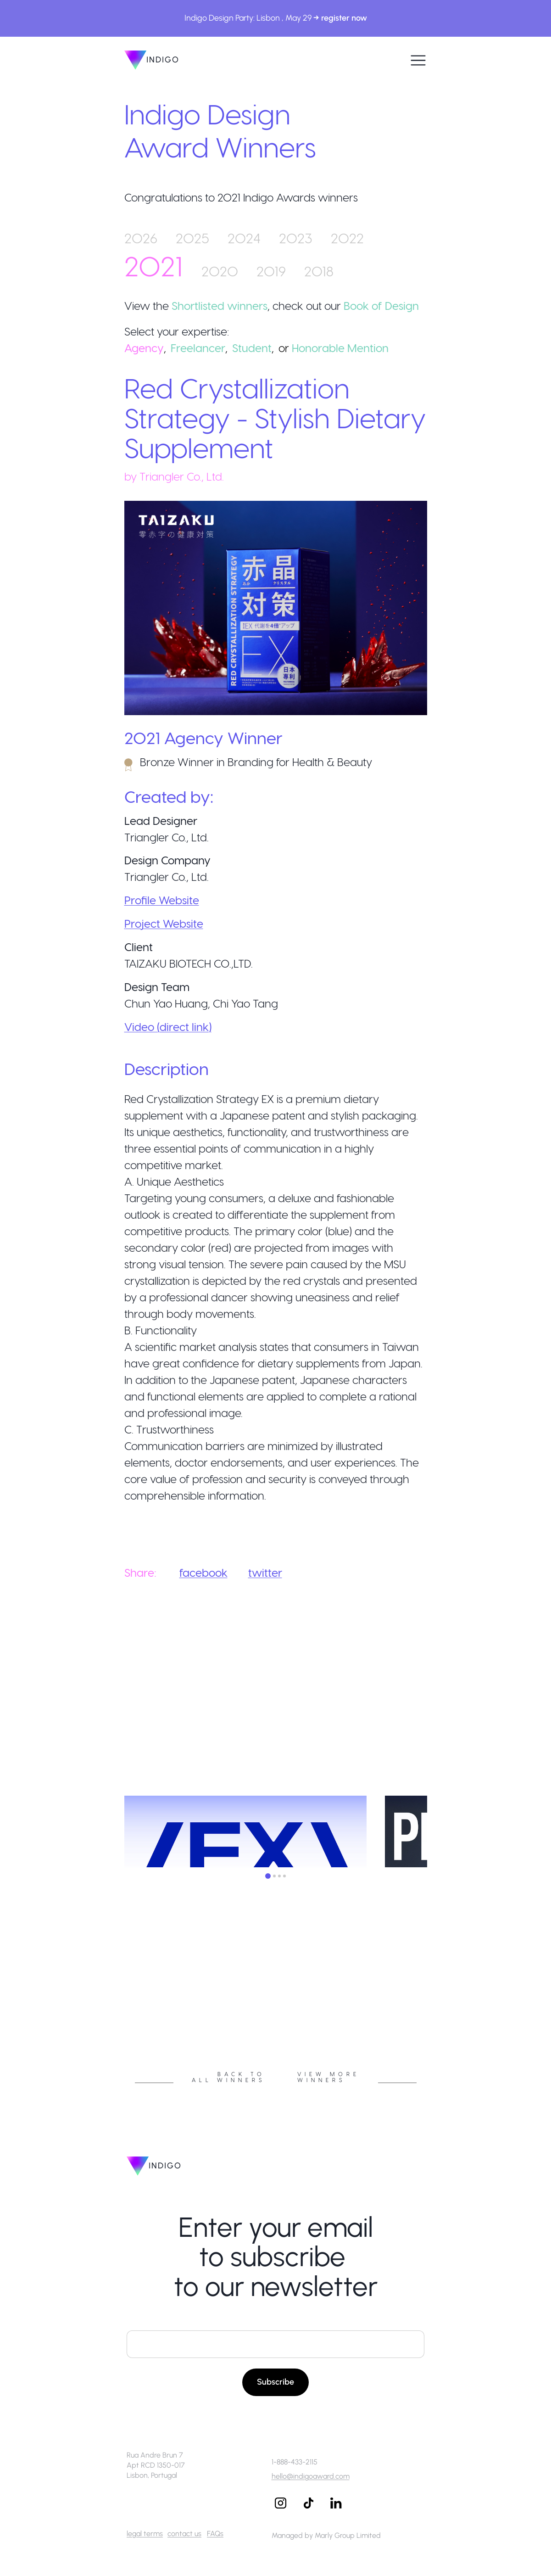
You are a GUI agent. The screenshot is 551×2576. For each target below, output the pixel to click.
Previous (117, 2005)
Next (434, 2005)
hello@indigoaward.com (311, 2476)
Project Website (163, 923)
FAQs (215, 2533)
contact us (184, 2533)
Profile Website (161, 900)
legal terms (145, 2533)
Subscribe (275, 2382)
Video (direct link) (167, 1026)
